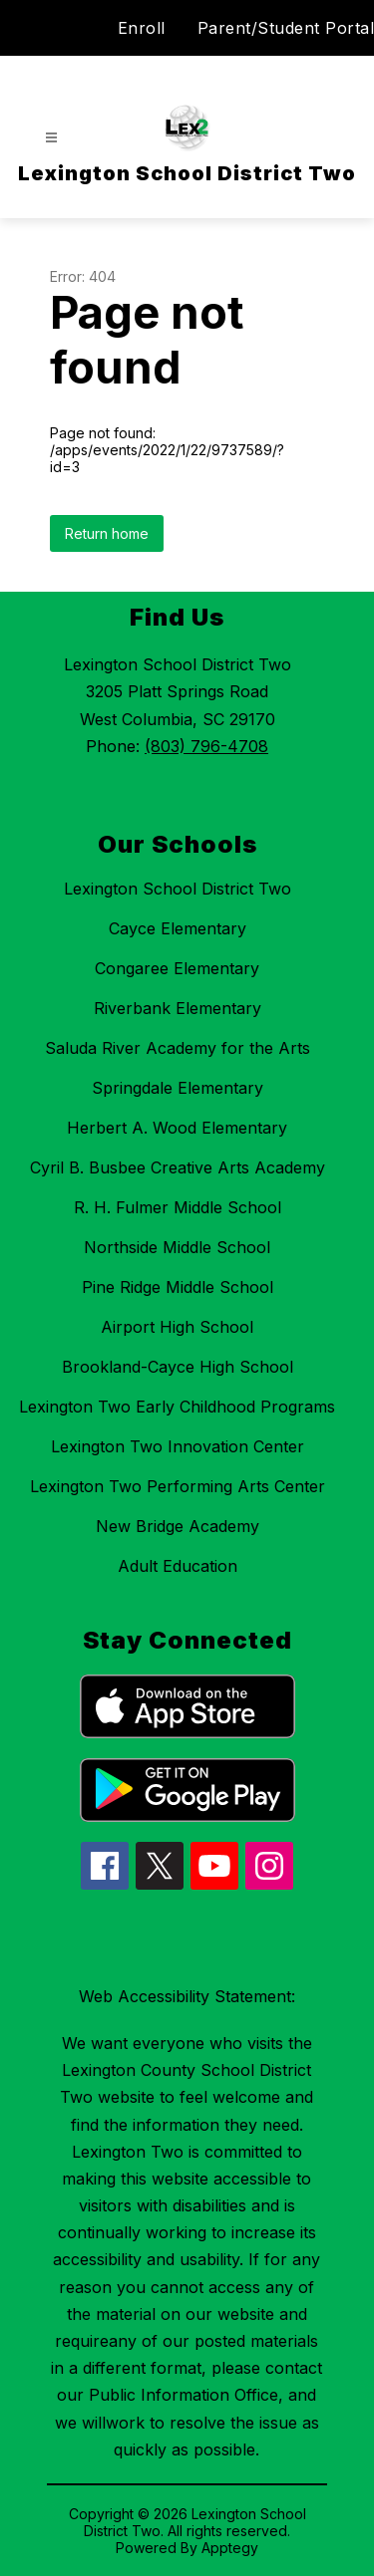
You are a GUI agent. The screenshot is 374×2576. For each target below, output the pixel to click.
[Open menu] (51, 138)
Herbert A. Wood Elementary (177, 1128)
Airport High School (177, 1327)
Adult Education (177, 1566)
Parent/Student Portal (286, 28)
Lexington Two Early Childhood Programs (177, 1407)
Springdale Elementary (177, 1088)
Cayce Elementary (177, 928)
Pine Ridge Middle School (177, 1287)
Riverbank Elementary (177, 1008)
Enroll (142, 28)
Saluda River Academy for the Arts (177, 1048)
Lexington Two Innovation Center (177, 1446)
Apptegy (229, 2547)
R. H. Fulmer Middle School (177, 1207)
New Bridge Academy (177, 1526)
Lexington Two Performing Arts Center (177, 1486)
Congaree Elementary (177, 968)
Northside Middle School (177, 1247)
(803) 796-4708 (206, 746)
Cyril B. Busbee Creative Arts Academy (177, 1167)
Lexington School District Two (177, 889)
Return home (107, 533)
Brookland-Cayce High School (177, 1367)
